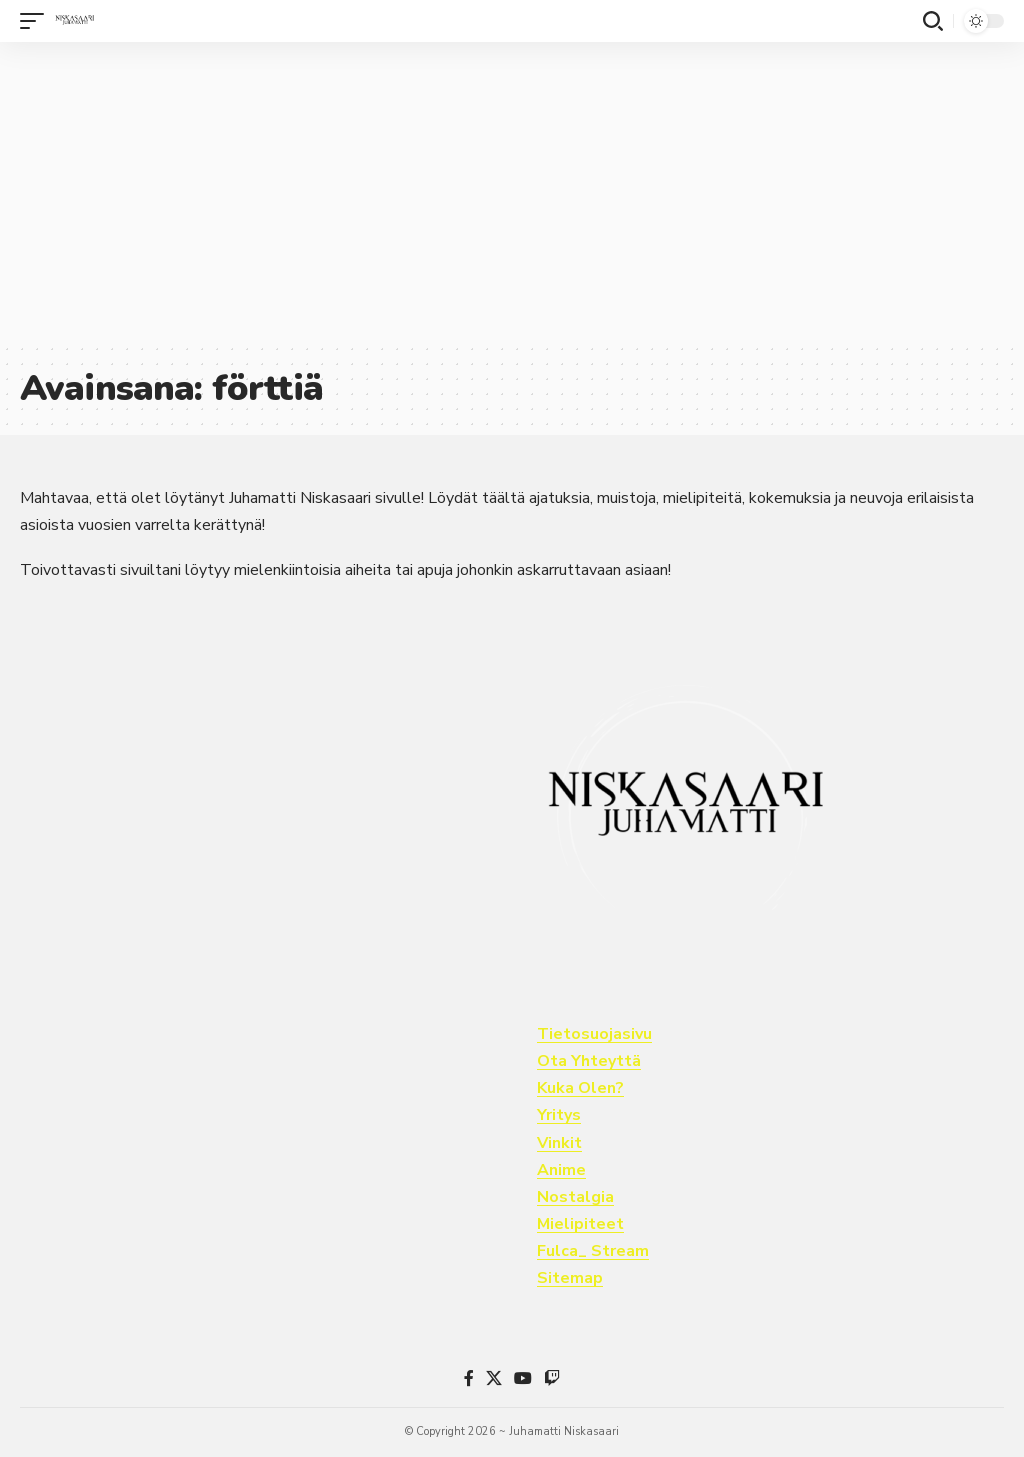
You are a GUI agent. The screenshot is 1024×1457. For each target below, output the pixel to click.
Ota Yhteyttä (589, 1061)
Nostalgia (575, 1197)
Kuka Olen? (580, 1088)
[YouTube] (523, 1378)
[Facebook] (469, 1378)
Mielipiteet (580, 1224)
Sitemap (570, 1278)
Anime (561, 1170)
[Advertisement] (512, 192)
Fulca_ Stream (593, 1251)
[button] (37, 21)
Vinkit (559, 1143)
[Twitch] (552, 1378)
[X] (494, 1378)
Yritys (559, 1115)
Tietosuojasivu (594, 1034)
